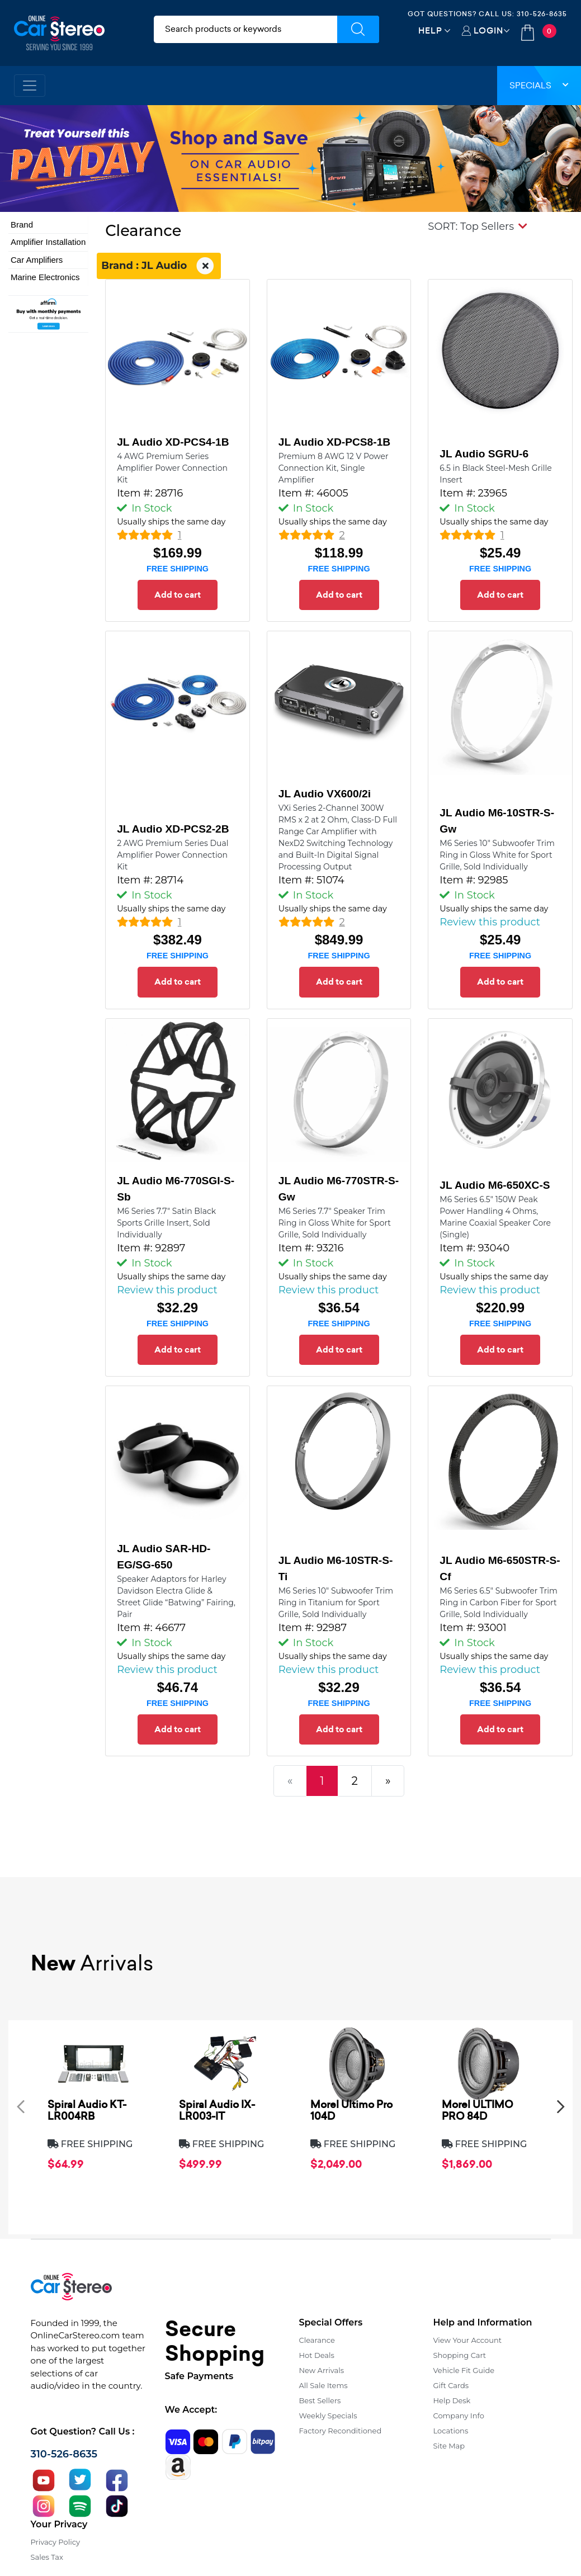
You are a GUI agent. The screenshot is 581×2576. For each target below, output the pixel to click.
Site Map (449, 2445)
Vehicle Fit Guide (464, 2370)
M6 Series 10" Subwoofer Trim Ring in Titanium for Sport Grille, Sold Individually (335, 1602)
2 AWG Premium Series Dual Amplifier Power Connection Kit (172, 855)
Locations (451, 2430)
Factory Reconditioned (340, 2430)
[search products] (245, 29)
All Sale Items (323, 2385)
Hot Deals (316, 2355)
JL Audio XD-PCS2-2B (173, 829)
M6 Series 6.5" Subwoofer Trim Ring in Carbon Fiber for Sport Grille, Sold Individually (499, 1602)
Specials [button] (539, 85)
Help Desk (452, 2400)
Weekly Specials (328, 2415)
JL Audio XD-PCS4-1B (173, 442)
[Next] (388, 1781)
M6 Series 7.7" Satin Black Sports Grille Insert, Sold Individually (166, 1223)
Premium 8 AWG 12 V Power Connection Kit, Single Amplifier (333, 468)
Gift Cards (451, 2385)
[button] (477, 226)
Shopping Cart (459, 2355)
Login (488, 30)
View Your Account (467, 2340)
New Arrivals (321, 2370)
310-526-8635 (542, 13)
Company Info (458, 2415)
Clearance (317, 2340)
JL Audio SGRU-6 (484, 454)
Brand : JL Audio (158, 266)
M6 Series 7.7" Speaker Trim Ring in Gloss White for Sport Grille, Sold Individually (334, 1223)
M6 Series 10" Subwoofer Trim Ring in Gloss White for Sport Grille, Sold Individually (497, 855)
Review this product (490, 922)
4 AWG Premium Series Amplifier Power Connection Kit (172, 468)
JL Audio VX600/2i (324, 794)
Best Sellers (320, 2400)
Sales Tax (47, 2557)
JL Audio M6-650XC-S (495, 1185)
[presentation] (21, 2106)
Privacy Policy (55, 2541)
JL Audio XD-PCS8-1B (334, 442)
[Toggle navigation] (29, 85)
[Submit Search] (358, 29)
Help (430, 30)
